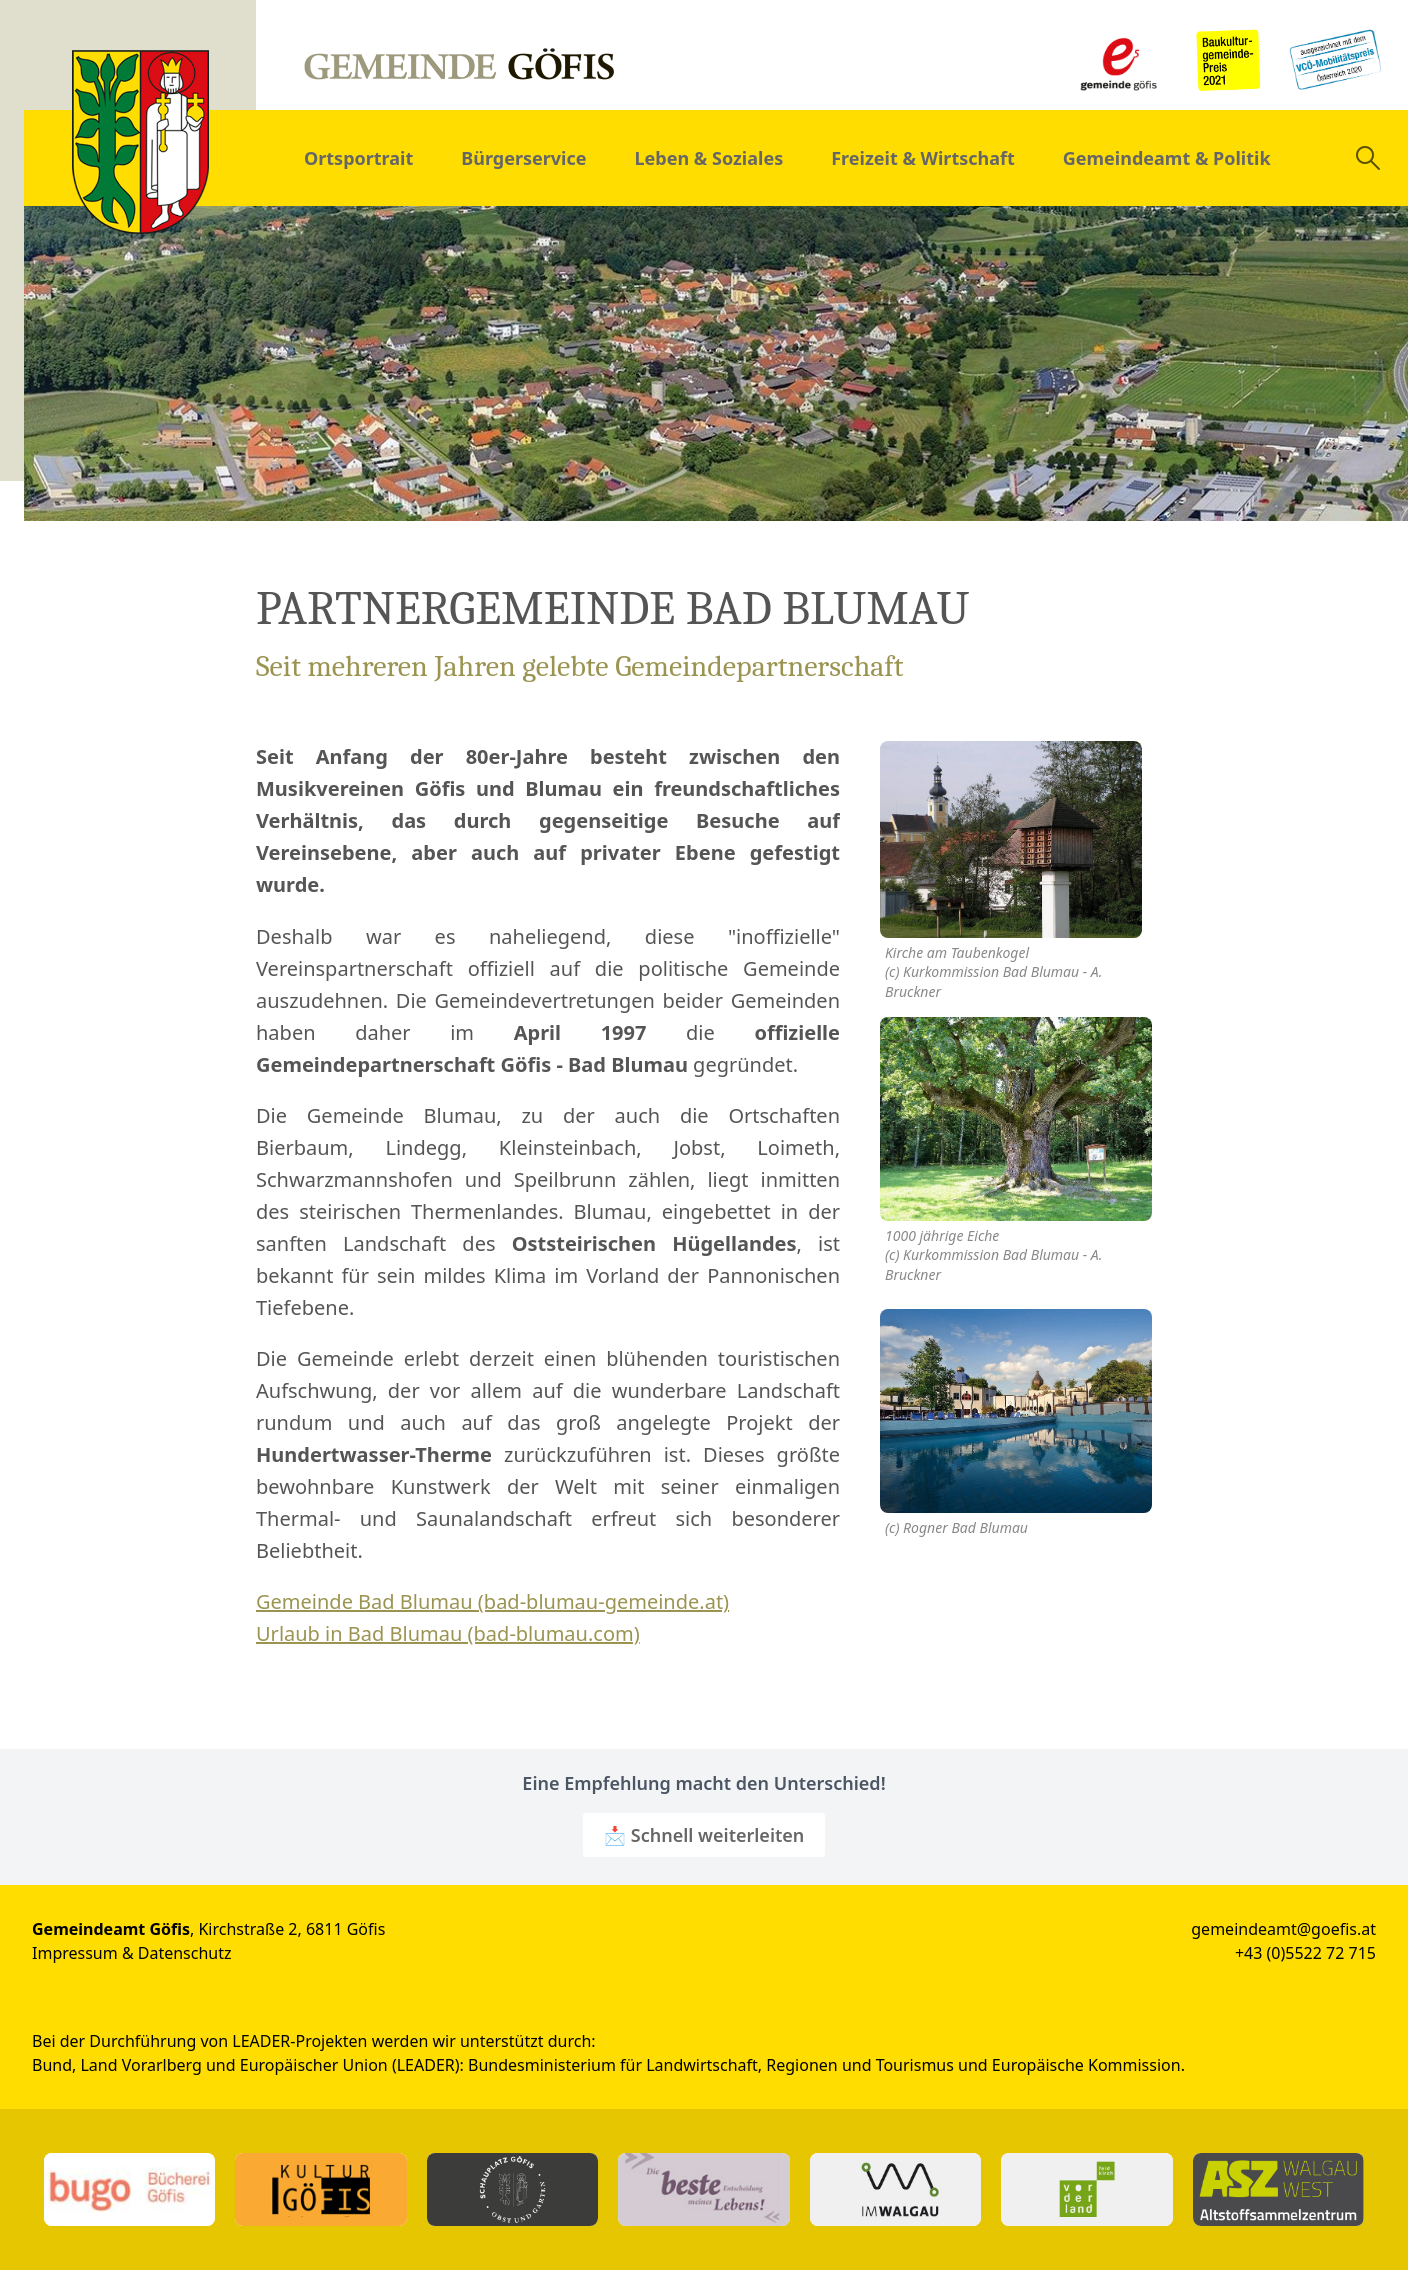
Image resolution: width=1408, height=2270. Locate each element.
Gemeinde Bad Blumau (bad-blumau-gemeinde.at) (492, 1601)
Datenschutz (185, 1953)
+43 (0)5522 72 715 (1305, 1953)
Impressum (75, 1953)
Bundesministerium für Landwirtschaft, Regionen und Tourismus (711, 2065)
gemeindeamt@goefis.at (1283, 1929)
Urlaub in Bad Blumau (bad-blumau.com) (448, 1633)
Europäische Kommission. (1088, 2065)
